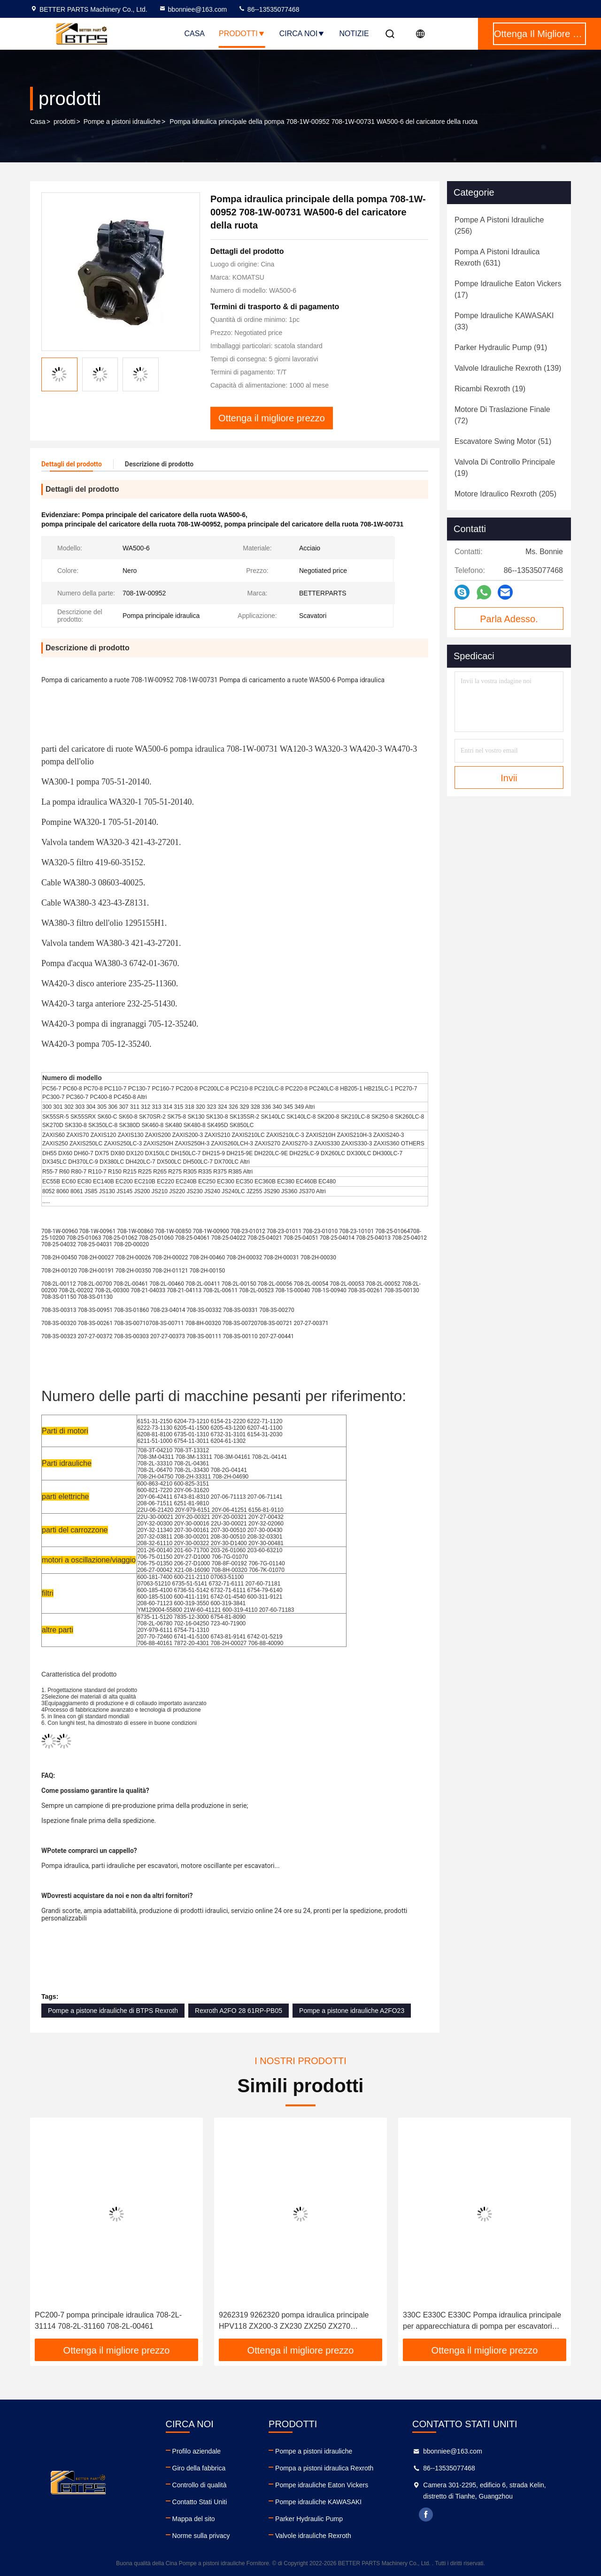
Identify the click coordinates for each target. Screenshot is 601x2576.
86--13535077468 (268, 9)
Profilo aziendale (196, 2451)
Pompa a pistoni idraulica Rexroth (324, 2468)
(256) (499, 225)
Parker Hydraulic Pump (309, 2519)
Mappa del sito (193, 2519)
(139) (508, 368)
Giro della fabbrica (199, 2468)
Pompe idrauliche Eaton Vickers (321, 2485)
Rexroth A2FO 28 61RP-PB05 (238, 2010)
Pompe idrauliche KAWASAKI (318, 2502)
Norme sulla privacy (201, 2535)
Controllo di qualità (199, 2485)
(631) (497, 257)
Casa (194, 34)
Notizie (354, 34)
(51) (503, 441)
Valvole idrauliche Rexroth (313, 2535)
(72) (502, 415)
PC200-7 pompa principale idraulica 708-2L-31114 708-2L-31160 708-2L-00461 (108, 2320)
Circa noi (302, 34)
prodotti (65, 121)
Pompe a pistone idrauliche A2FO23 (351, 2010)
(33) (504, 321)
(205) (505, 494)
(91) (501, 347)
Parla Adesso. (509, 619)
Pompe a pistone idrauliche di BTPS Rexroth (113, 2010)
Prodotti (242, 34)
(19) (490, 389)
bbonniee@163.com (193, 9)
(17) (508, 289)
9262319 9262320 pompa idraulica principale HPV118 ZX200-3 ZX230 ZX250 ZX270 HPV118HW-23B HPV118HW (294, 2321)
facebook (426, 2514)
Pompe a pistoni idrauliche (122, 121)
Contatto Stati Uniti (199, 2502)
